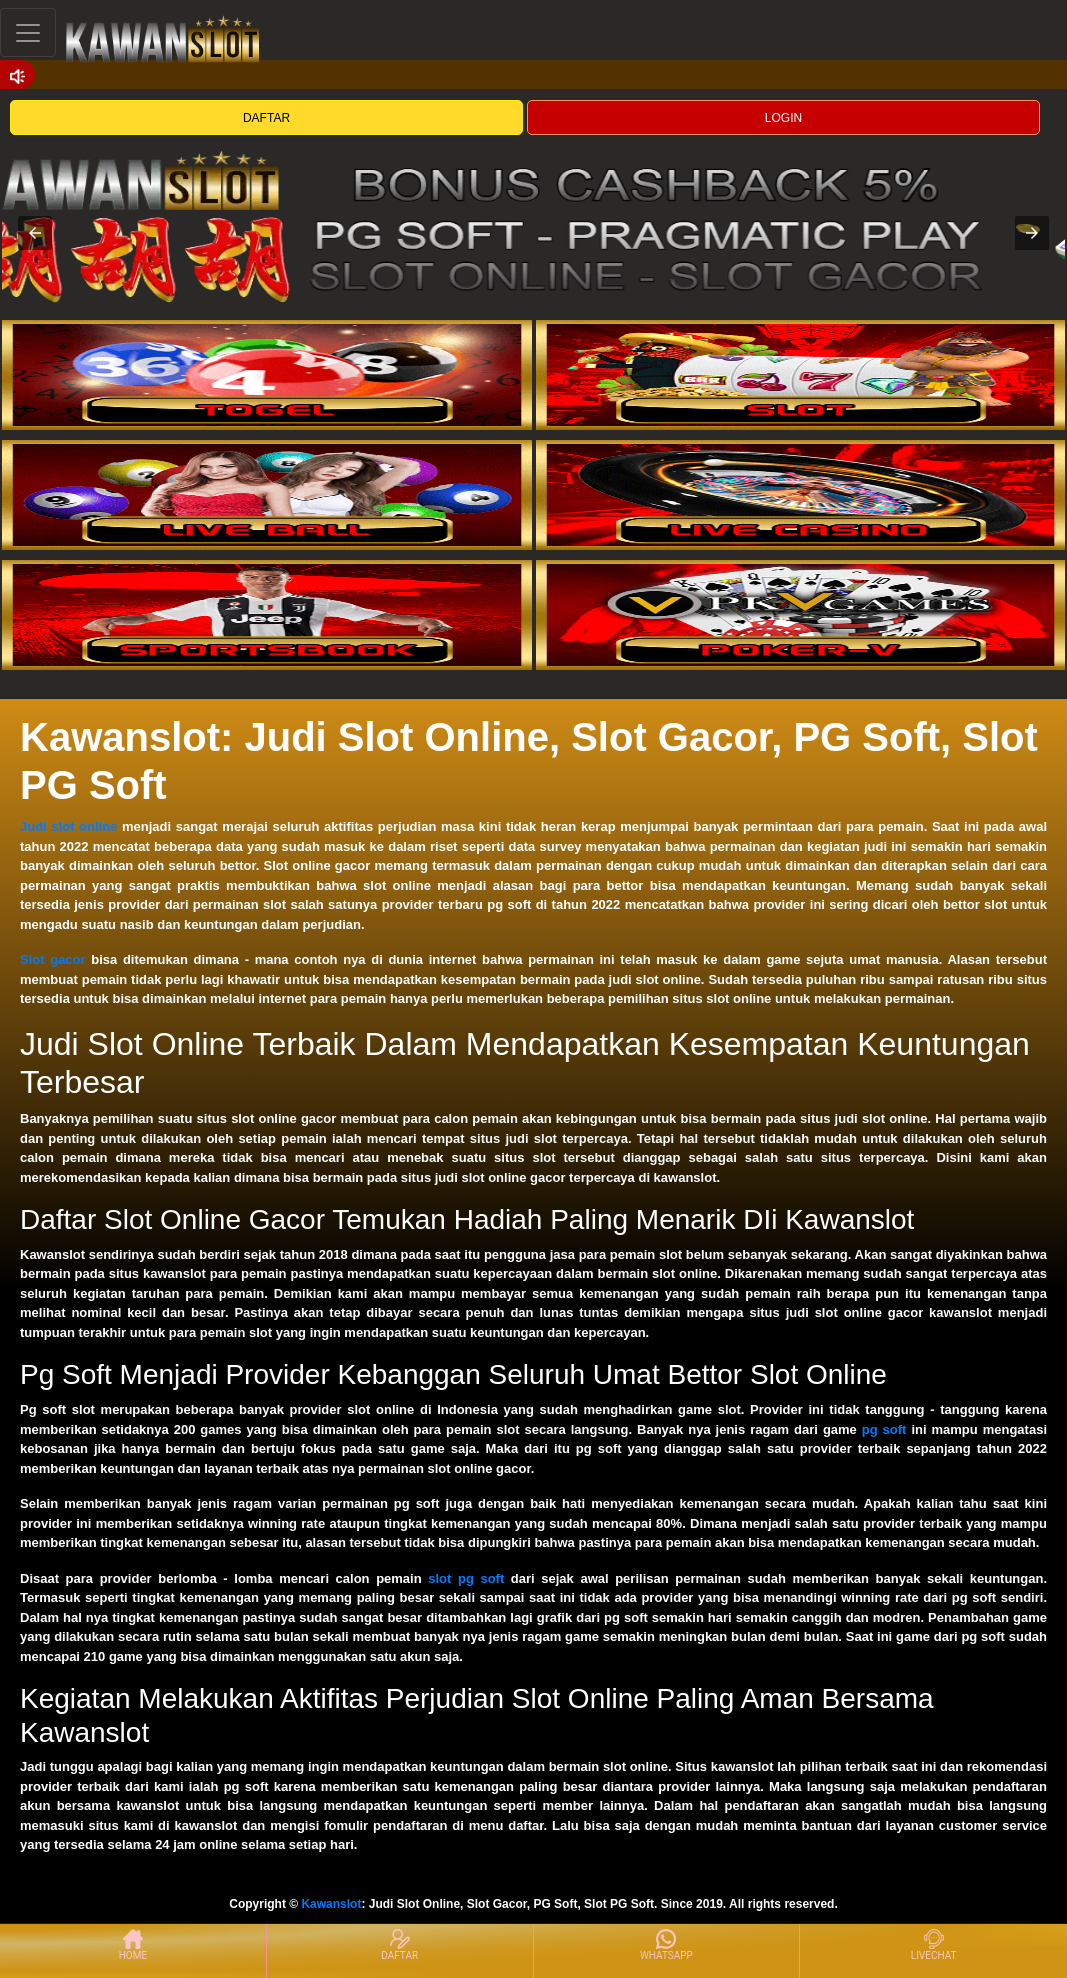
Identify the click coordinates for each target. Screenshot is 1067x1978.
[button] (35, 233)
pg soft (884, 1429)
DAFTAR (266, 118)
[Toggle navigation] (28, 32)
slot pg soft (466, 1578)
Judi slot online (68, 826)
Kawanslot (331, 1904)
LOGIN (783, 118)
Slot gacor (53, 959)
